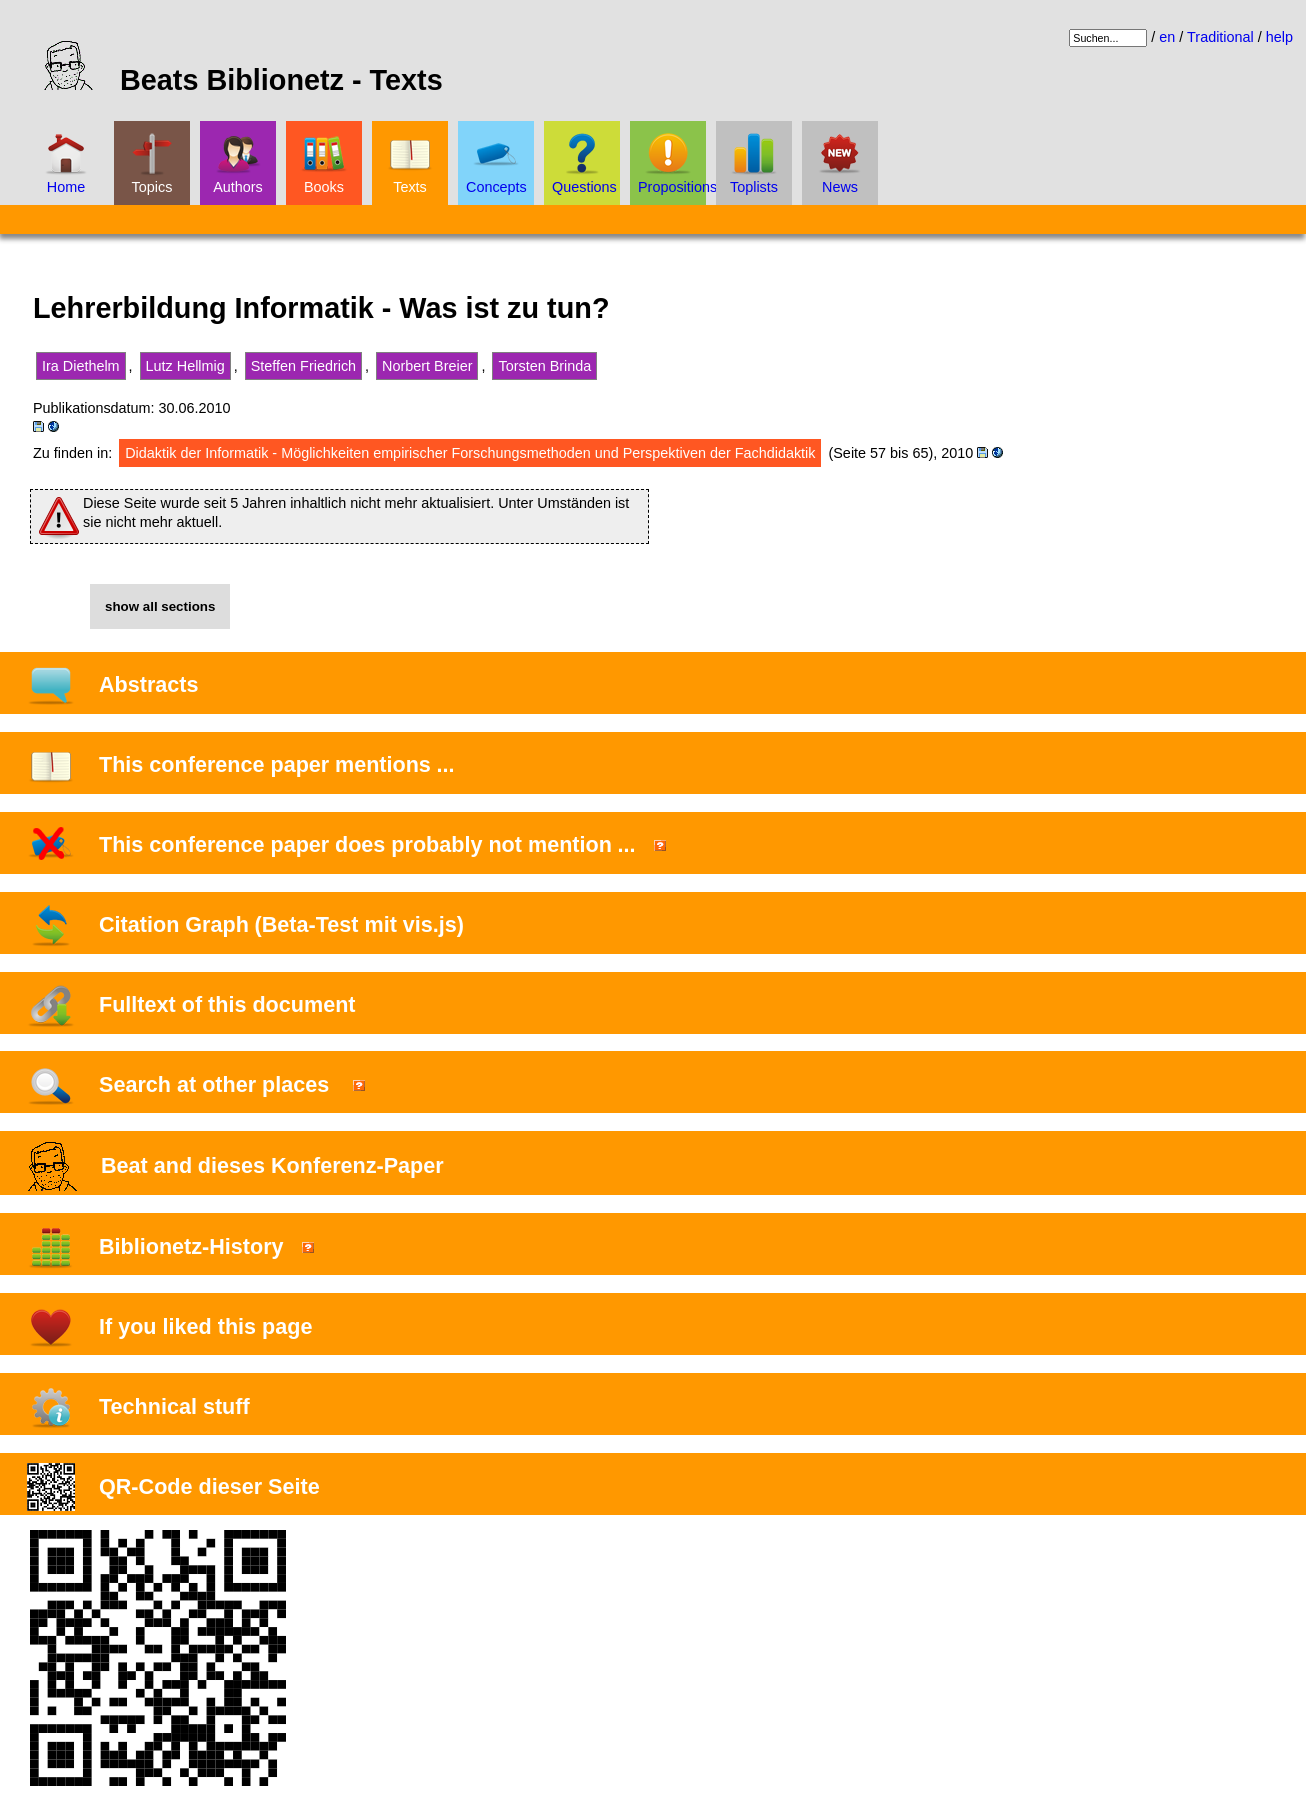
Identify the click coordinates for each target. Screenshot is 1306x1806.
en (1167, 37)
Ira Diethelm (81, 366)
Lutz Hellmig (185, 366)
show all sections (160, 606)
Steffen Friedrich (303, 366)
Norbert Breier (427, 366)
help (1279, 37)
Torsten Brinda (544, 366)
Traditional (1220, 37)
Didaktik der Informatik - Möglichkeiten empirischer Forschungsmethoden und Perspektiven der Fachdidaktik (470, 453)
